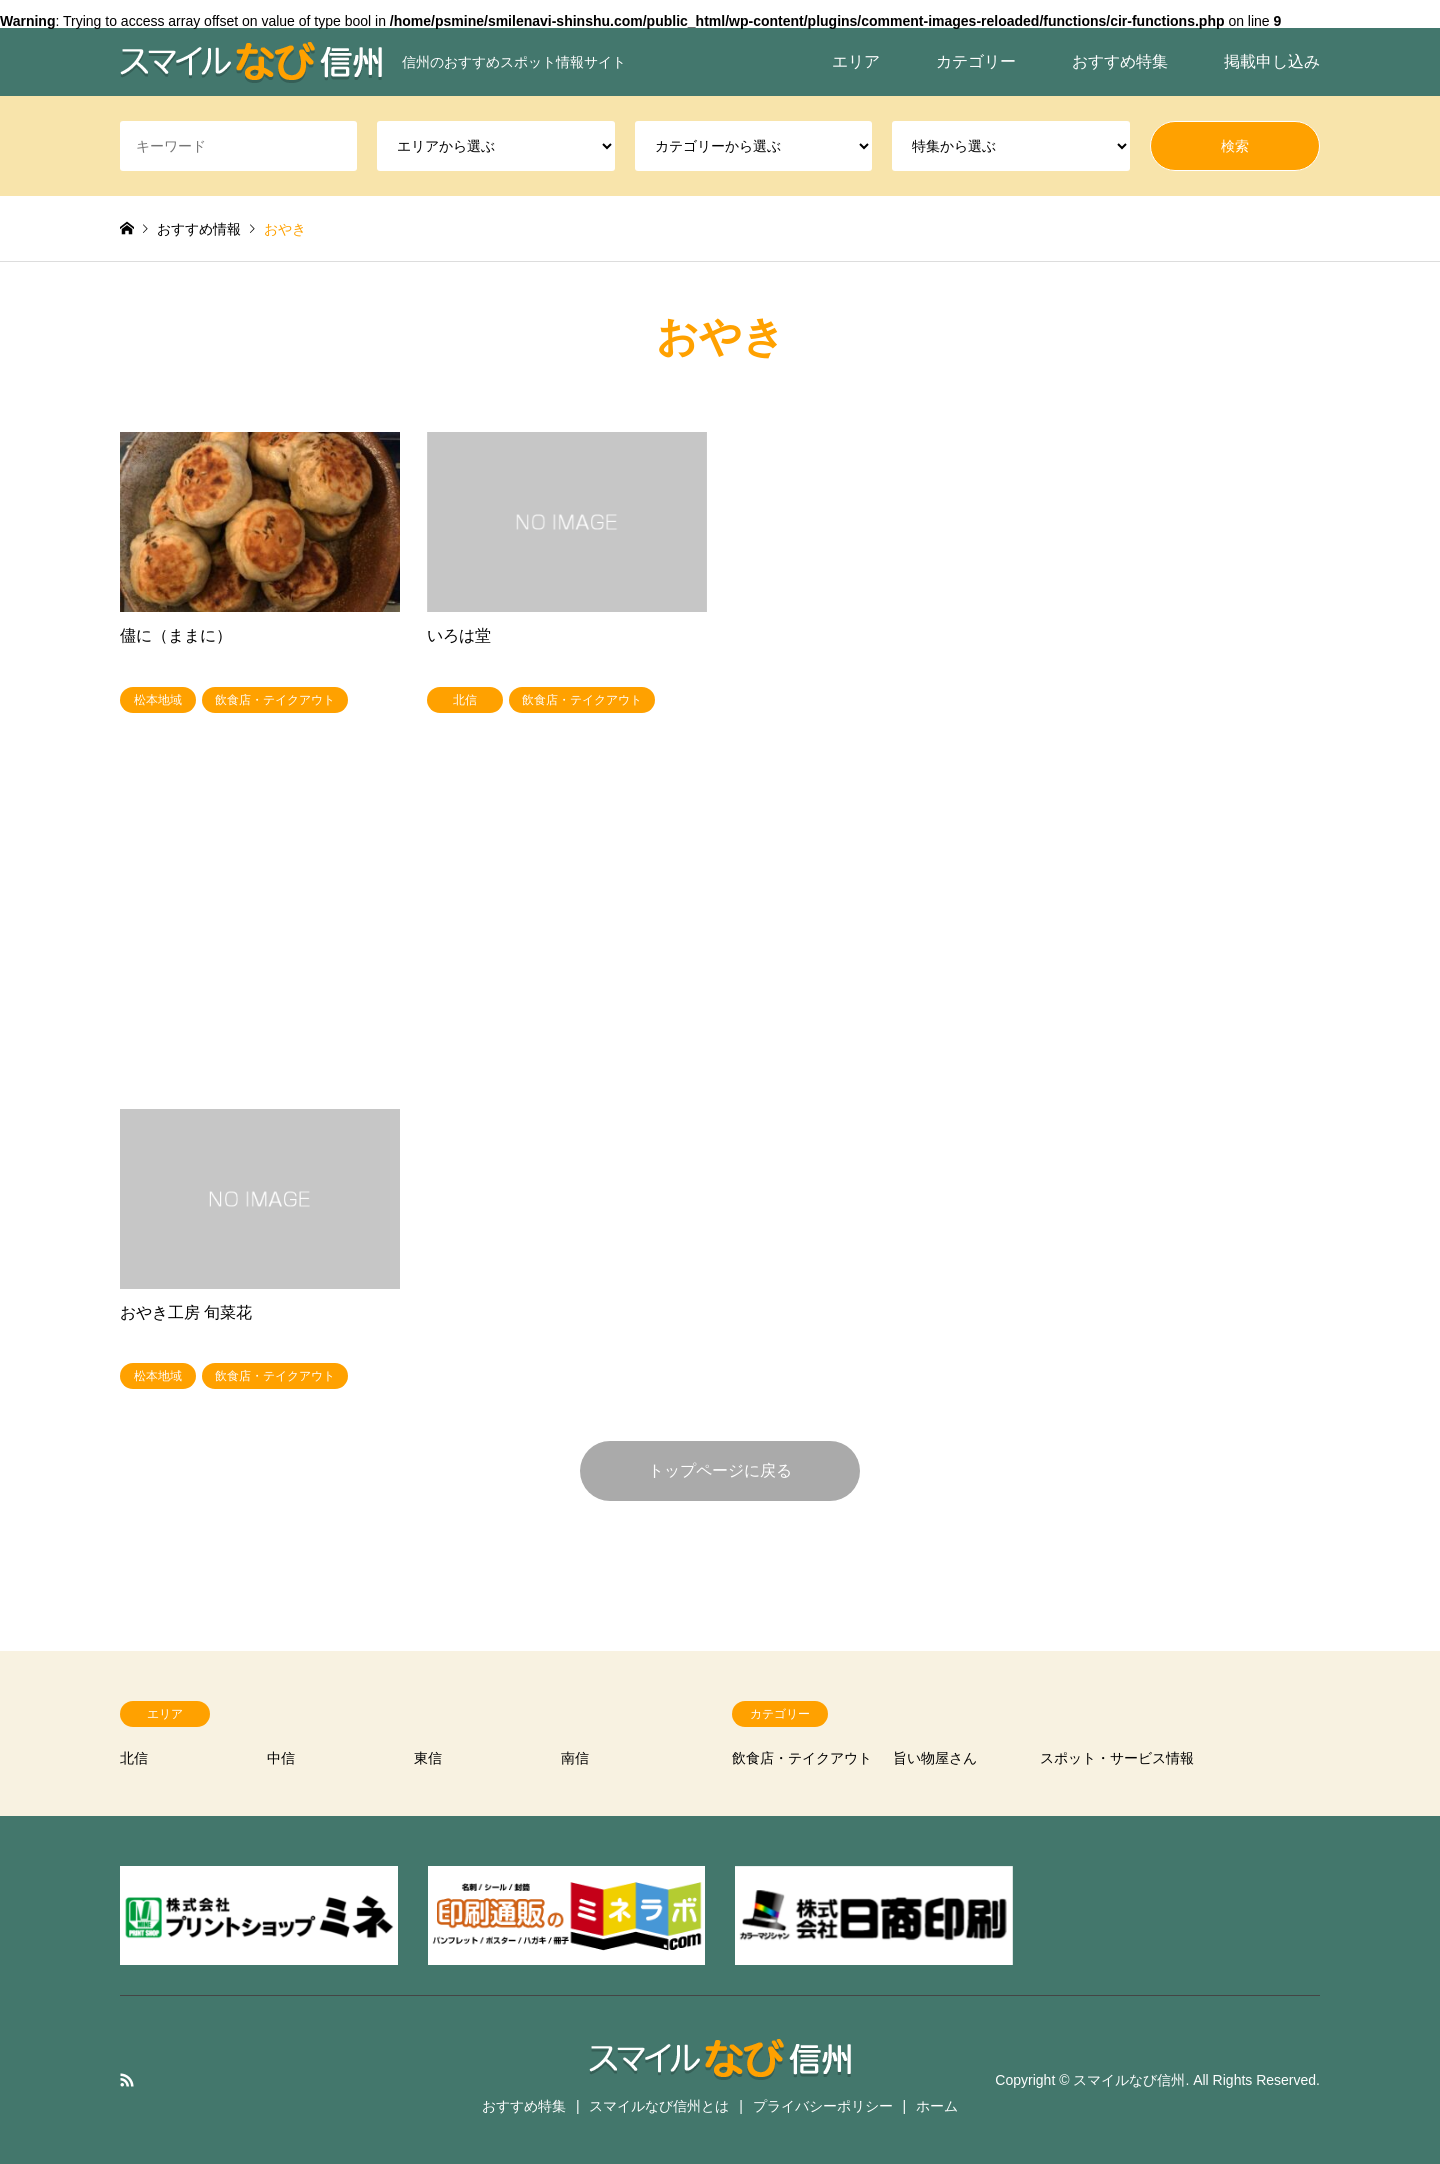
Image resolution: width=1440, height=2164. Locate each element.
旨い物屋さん (935, 1758)
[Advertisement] (720, 937)
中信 (281, 1758)
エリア (856, 61)
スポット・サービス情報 (1117, 1758)
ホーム (937, 2106)
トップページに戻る (720, 1470)
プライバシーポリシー (823, 2106)
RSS (127, 2080)
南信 (575, 1758)
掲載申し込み (1272, 61)
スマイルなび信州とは (659, 2106)
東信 (428, 1758)
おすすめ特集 (1120, 61)
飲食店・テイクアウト (802, 1758)
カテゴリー (976, 61)
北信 (134, 1758)
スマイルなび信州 (1129, 2080)
